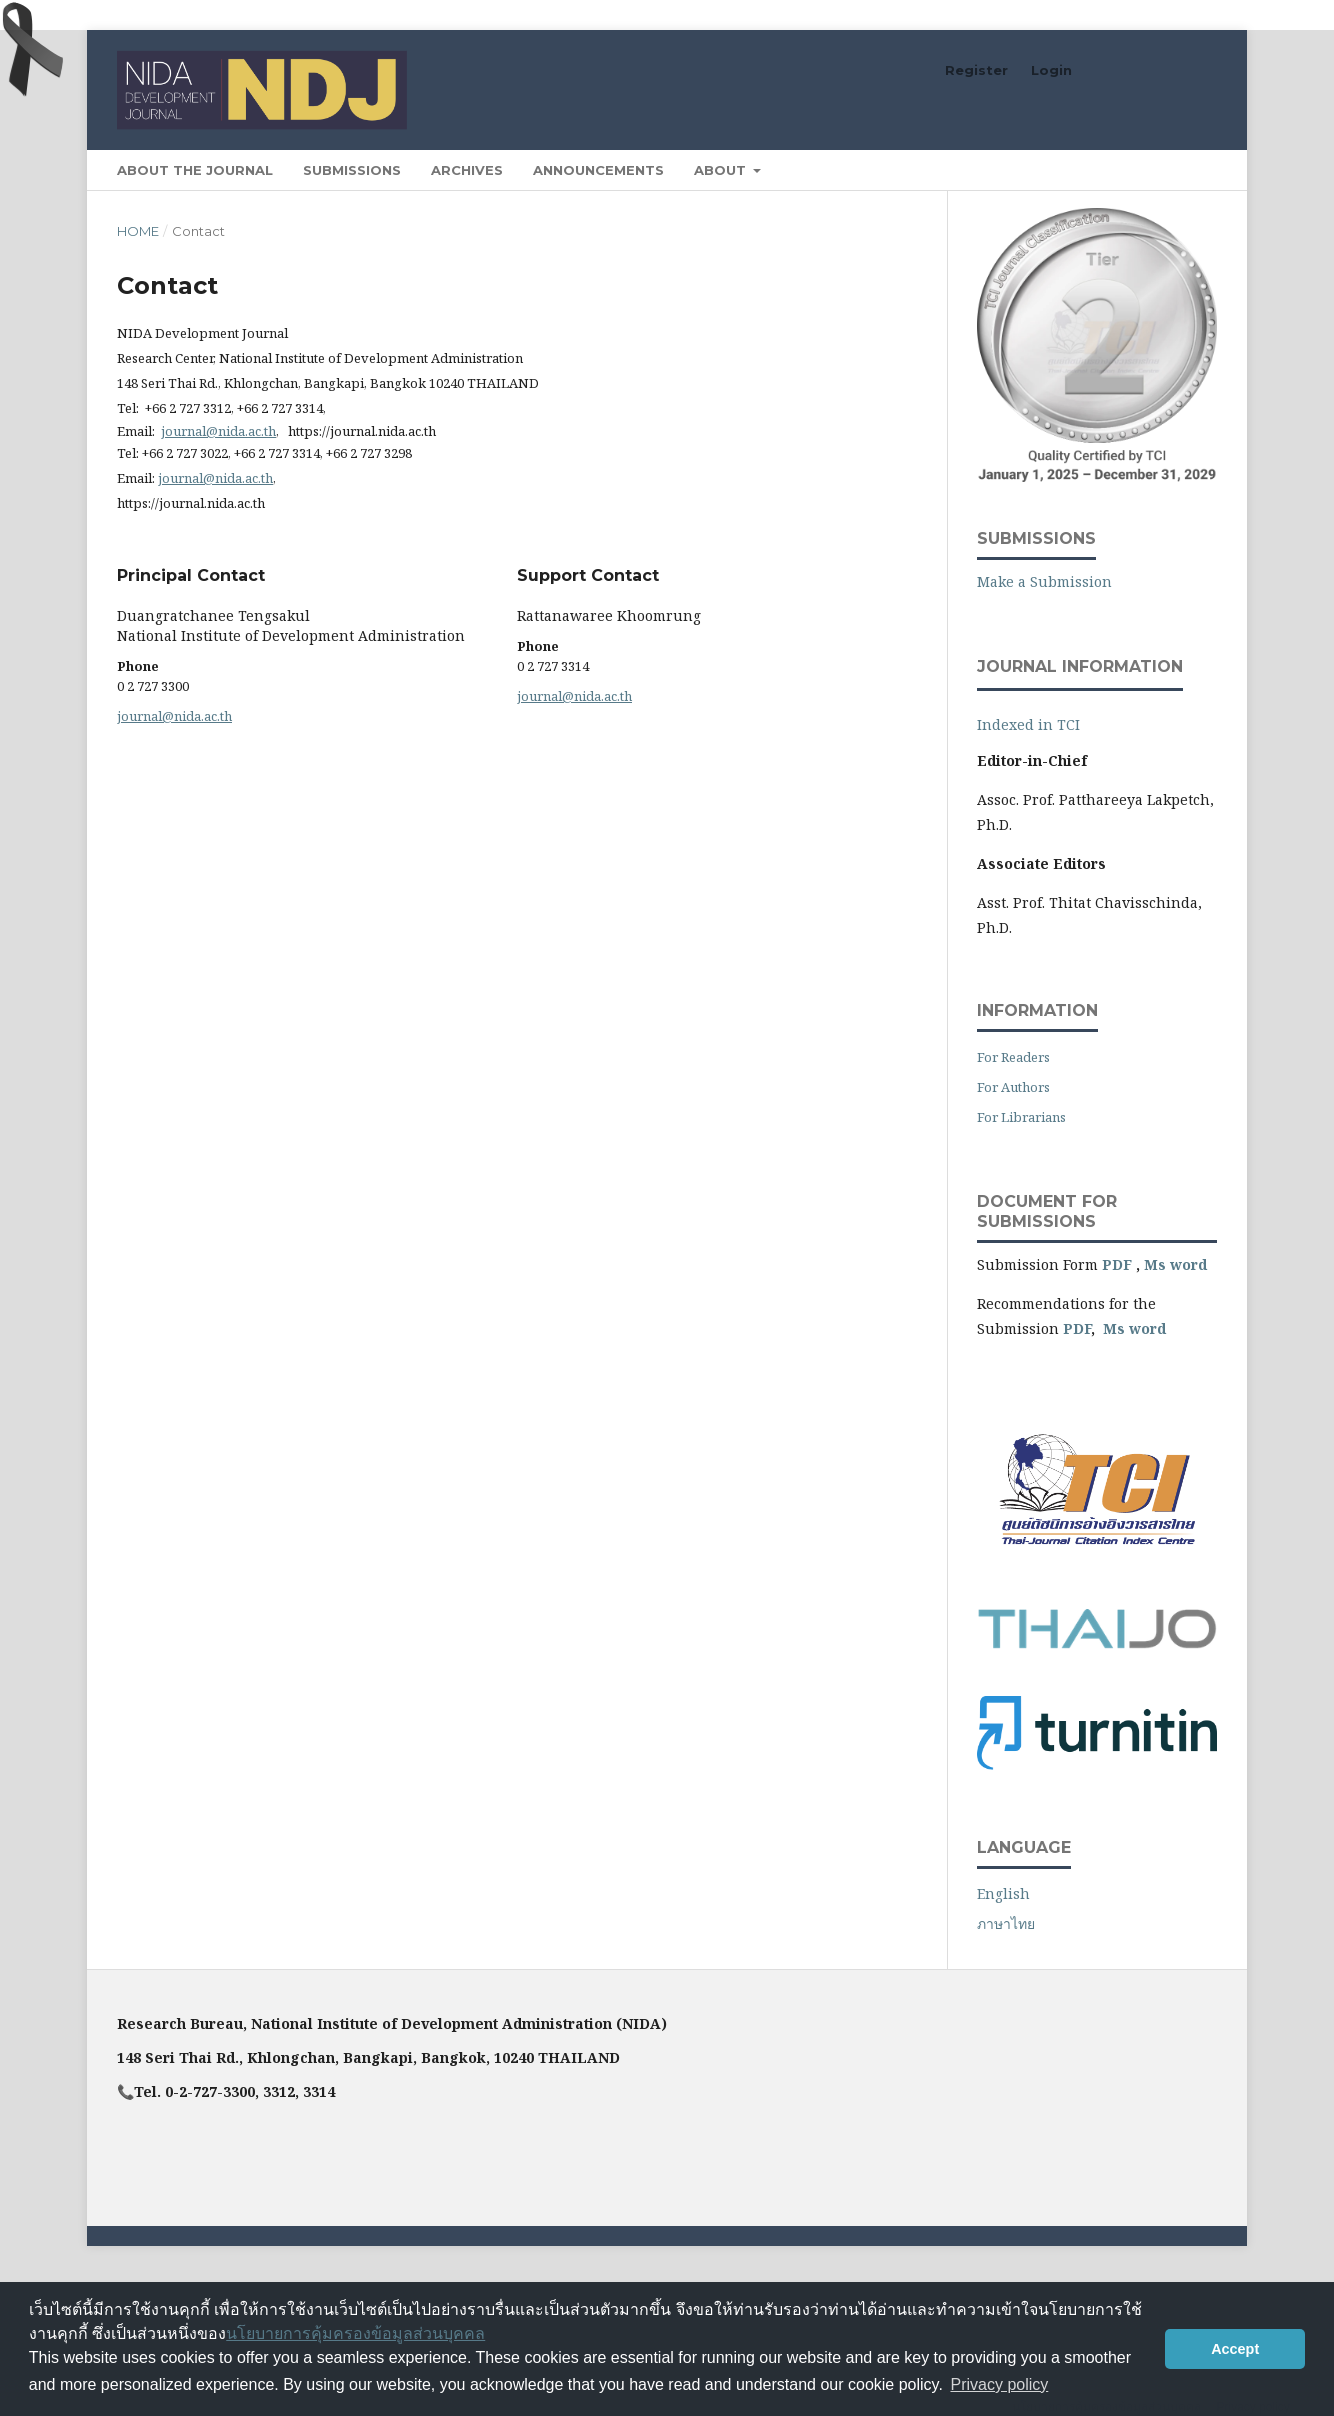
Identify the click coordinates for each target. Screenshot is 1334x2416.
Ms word (1175, 1264)
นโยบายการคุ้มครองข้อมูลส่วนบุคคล (355, 2333)
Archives (467, 170)
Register (976, 70)
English (1003, 1893)
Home (138, 231)
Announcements (598, 170)
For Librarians (1021, 1117)
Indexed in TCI (1028, 724)
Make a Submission (1044, 581)
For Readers (1013, 1057)
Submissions (352, 170)
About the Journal (195, 170)
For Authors (1013, 1087)
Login (1051, 70)
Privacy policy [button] (999, 2384)
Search (1170, 169)
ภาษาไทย (1006, 1923)
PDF (1117, 1264)
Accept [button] (1235, 2349)
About (722, 170)
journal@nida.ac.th (218, 431)
